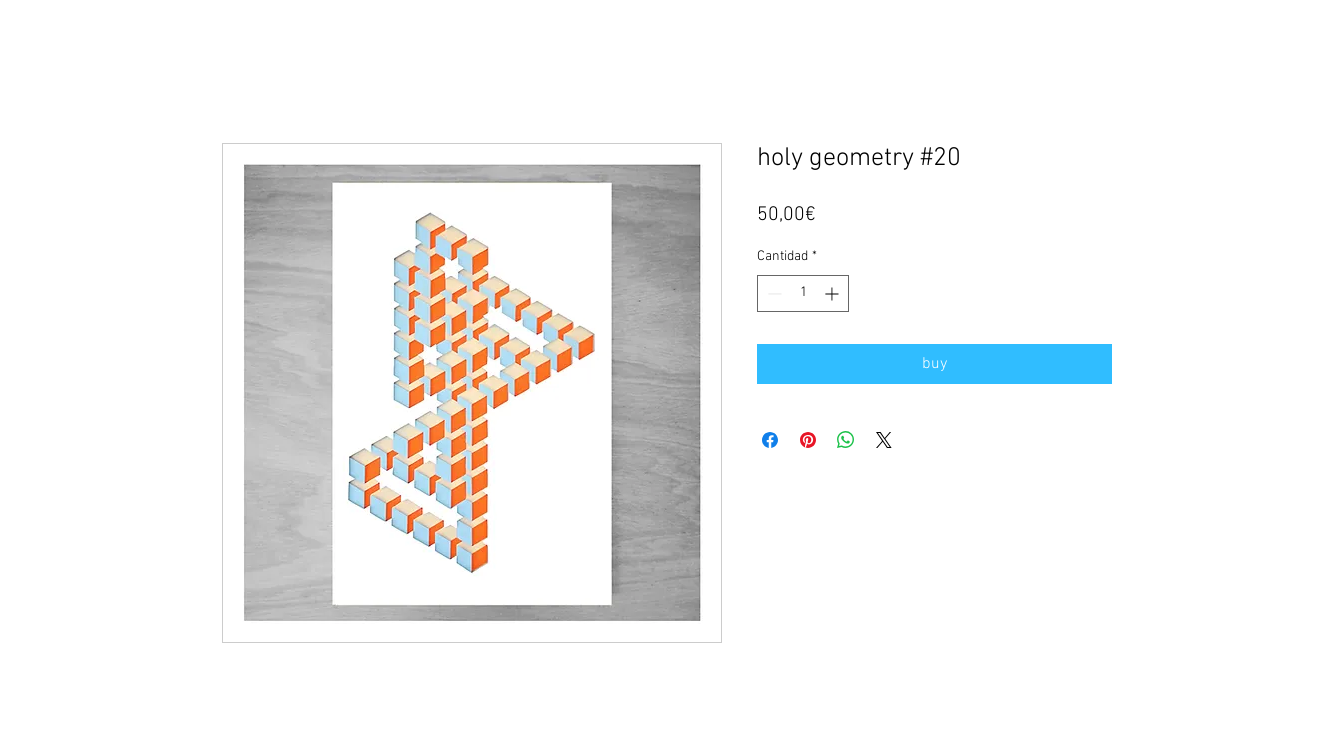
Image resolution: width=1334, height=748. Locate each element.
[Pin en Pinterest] (808, 440)
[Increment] (833, 293)
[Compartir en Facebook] (770, 440)
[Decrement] (772, 293)
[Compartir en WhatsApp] (846, 440)
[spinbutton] (803, 293)
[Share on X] (884, 440)
